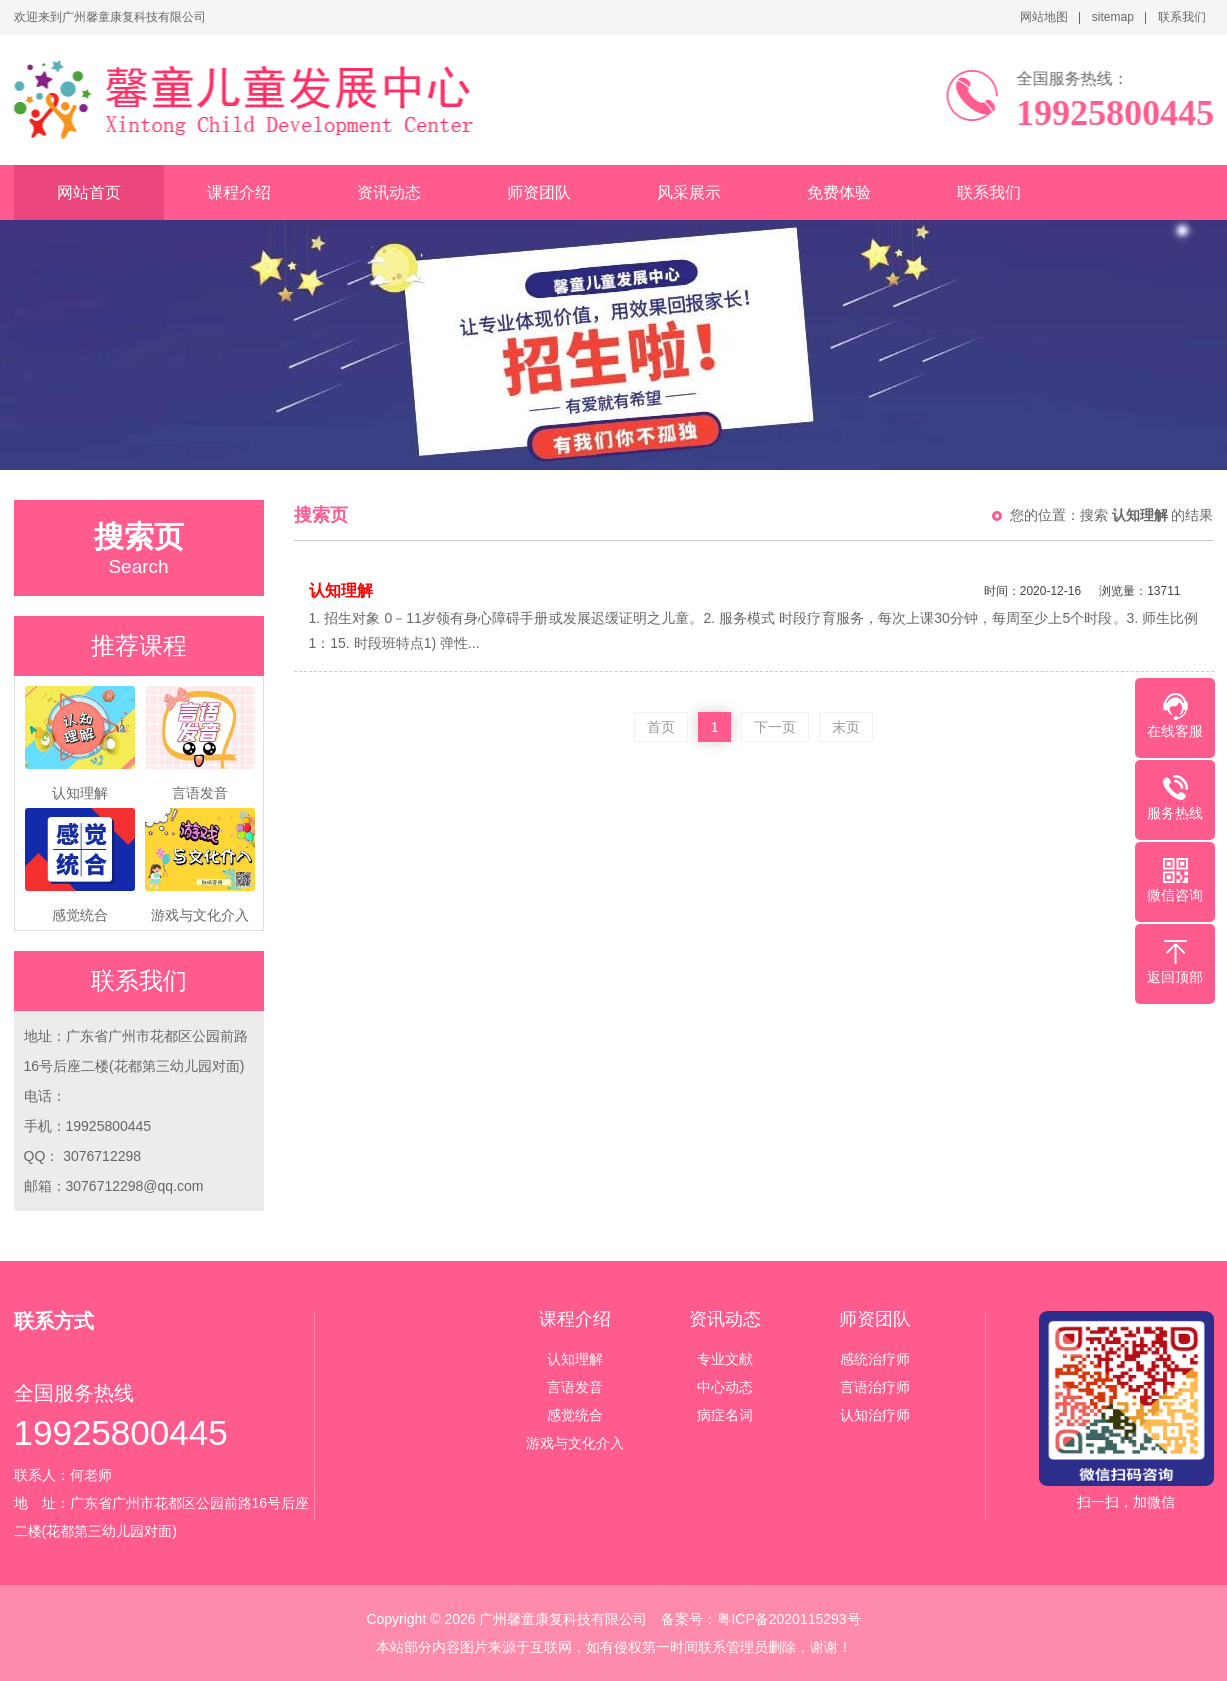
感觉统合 (575, 1415)
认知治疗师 (875, 1415)
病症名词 (725, 1415)
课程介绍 (239, 192)
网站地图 (1044, 17)
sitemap (1113, 17)
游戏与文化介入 (575, 1443)
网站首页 (89, 192)
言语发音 (575, 1387)
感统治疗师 (875, 1359)
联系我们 (1182, 17)
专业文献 (725, 1359)
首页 (661, 727)
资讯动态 (389, 192)
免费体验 (839, 192)
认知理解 (575, 1359)
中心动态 (725, 1387)
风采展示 (689, 192)
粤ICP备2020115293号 (788, 1619)
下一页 (775, 727)
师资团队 (539, 192)
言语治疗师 (875, 1387)
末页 (846, 727)
